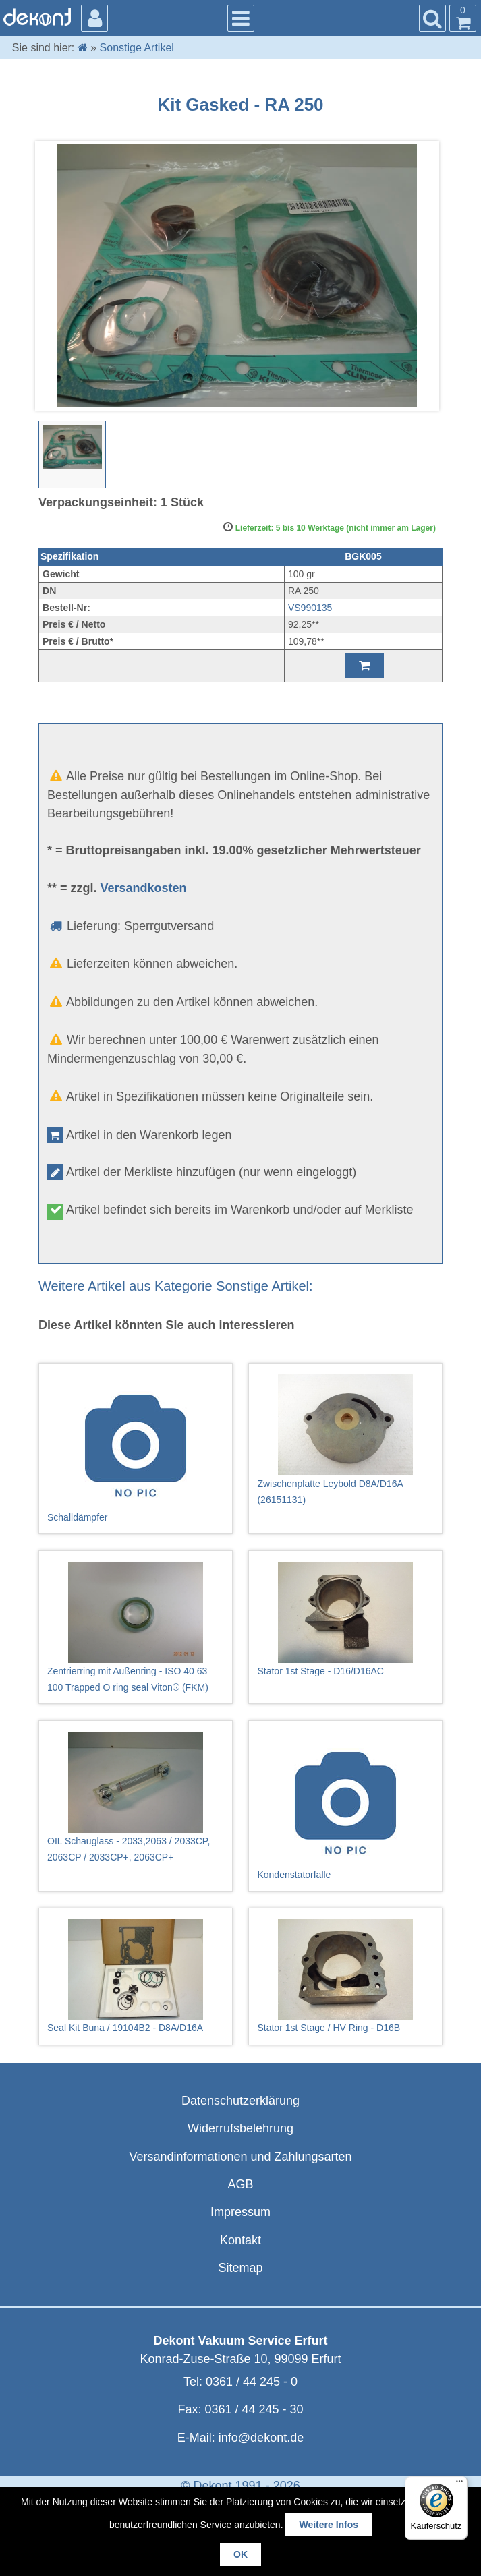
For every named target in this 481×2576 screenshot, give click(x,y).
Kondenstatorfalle (345, 1806)
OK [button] (240, 2554)
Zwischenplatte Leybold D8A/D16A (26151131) (345, 1439)
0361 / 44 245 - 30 (253, 2409)
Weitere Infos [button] (328, 2524)
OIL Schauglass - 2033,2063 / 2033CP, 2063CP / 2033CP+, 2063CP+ (135, 1797)
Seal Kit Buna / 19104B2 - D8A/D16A (135, 1976)
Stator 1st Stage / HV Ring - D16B (345, 1976)
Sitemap (240, 2268)
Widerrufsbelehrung (240, 2128)
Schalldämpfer (135, 1448)
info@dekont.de (261, 2438)
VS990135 (310, 607)
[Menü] (459, 2484)
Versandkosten (144, 888)
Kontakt (240, 2240)
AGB (240, 2184)
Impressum (240, 2212)
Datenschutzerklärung (240, 2100)
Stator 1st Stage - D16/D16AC (345, 1619)
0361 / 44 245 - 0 (252, 2382)
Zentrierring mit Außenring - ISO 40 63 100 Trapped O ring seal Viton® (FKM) (135, 1627)
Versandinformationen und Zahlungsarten (240, 2156)
